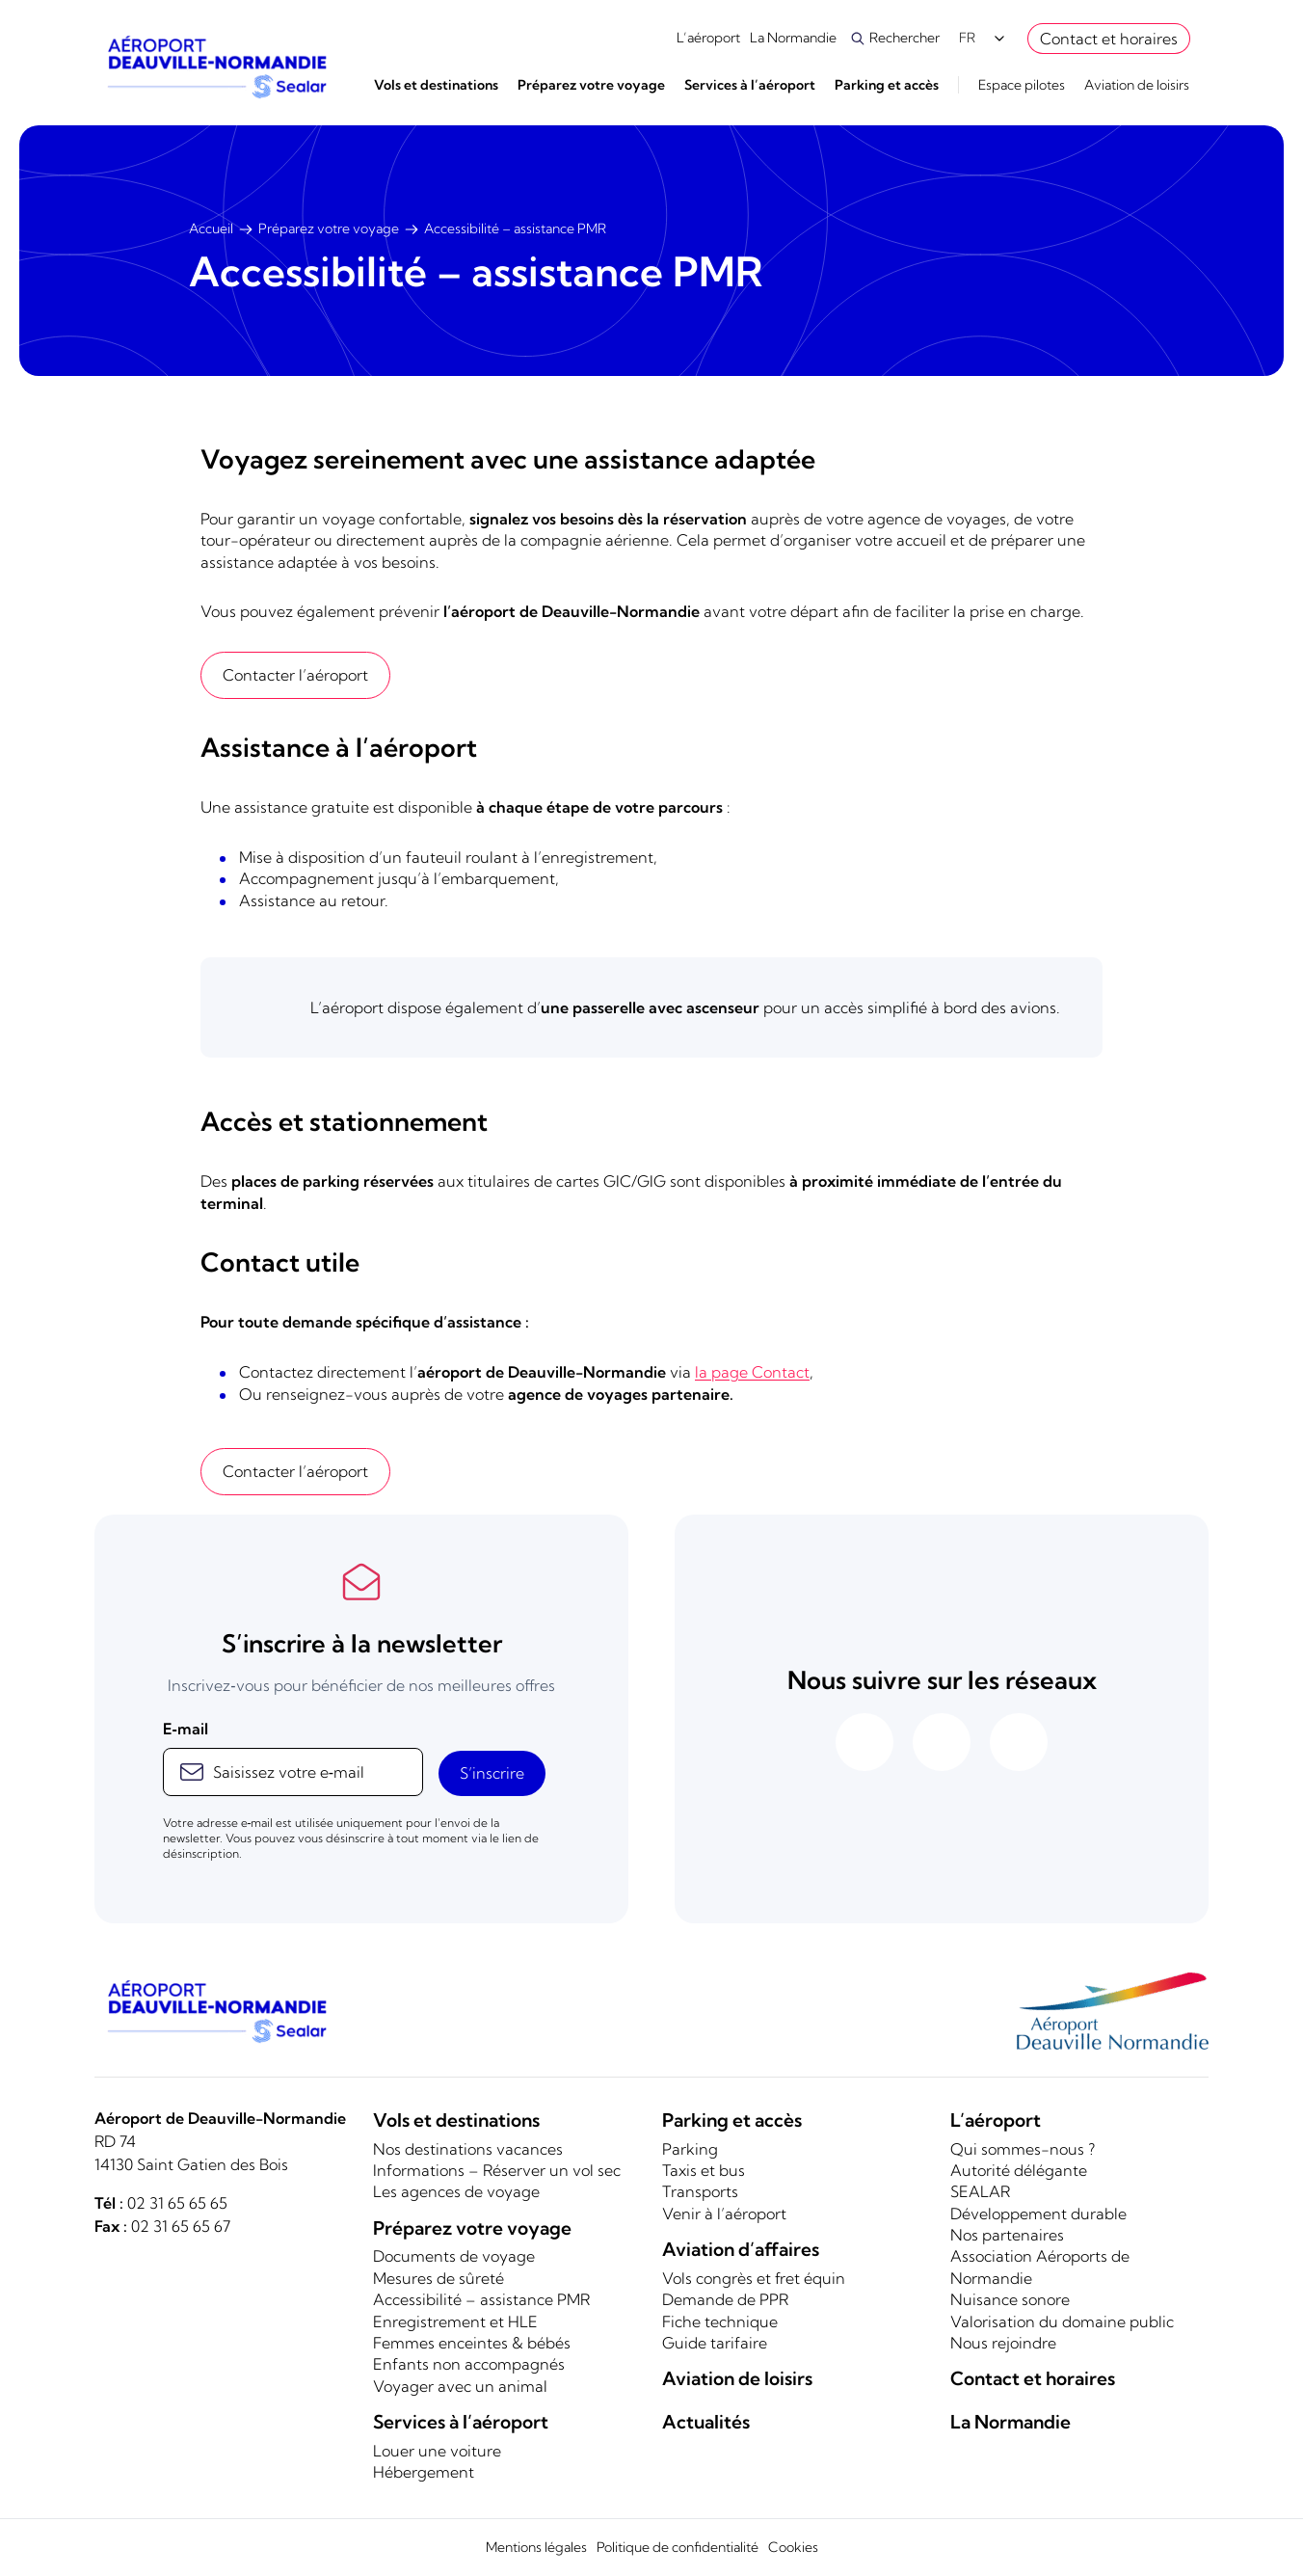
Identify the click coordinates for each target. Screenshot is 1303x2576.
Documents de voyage (454, 2256)
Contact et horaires (1109, 38)
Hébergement (423, 2472)
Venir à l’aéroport (724, 2213)
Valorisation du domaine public (1062, 2321)
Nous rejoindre (1003, 2342)
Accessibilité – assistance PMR (481, 2299)
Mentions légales (536, 2547)
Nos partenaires (1007, 2234)
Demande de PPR (725, 2299)
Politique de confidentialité (677, 2547)
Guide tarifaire (714, 2342)
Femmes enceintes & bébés (472, 2342)
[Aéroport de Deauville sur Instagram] (942, 1742)
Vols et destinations (436, 85)
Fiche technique (720, 2321)
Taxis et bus (703, 2170)
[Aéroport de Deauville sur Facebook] (864, 1742)
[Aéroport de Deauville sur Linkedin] (1019, 1742)
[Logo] (215, 67)
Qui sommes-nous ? (1022, 2149)
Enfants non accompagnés (469, 2364)
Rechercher (904, 37)
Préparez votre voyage (591, 85)
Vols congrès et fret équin (753, 2278)
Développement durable (1038, 2213)
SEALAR (980, 2191)
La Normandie (794, 37)
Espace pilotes (1021, 85)
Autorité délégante (1018, 2170)
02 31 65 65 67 (180, 2226)
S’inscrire (492, 1773)
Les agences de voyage (456, 2191)
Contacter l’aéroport (295, 674)
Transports (700, 2191)
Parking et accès (887, 85)
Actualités (706, 2421)
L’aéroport (708, 37)
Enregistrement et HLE (455, 2321)
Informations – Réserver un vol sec (497, 2170)
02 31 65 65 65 (177, 2203)
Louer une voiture (437, 2450)
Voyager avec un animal (460, 2386)
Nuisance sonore (1010, 2299)
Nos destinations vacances (468, 2149)
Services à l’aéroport (749, 85)
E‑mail (185, 1728)
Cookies (793, 2547)
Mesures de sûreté (438, 2278)
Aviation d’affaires (740, 2249)
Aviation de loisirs (1136, 85)
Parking (690, 2149)
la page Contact (752, 1372)
